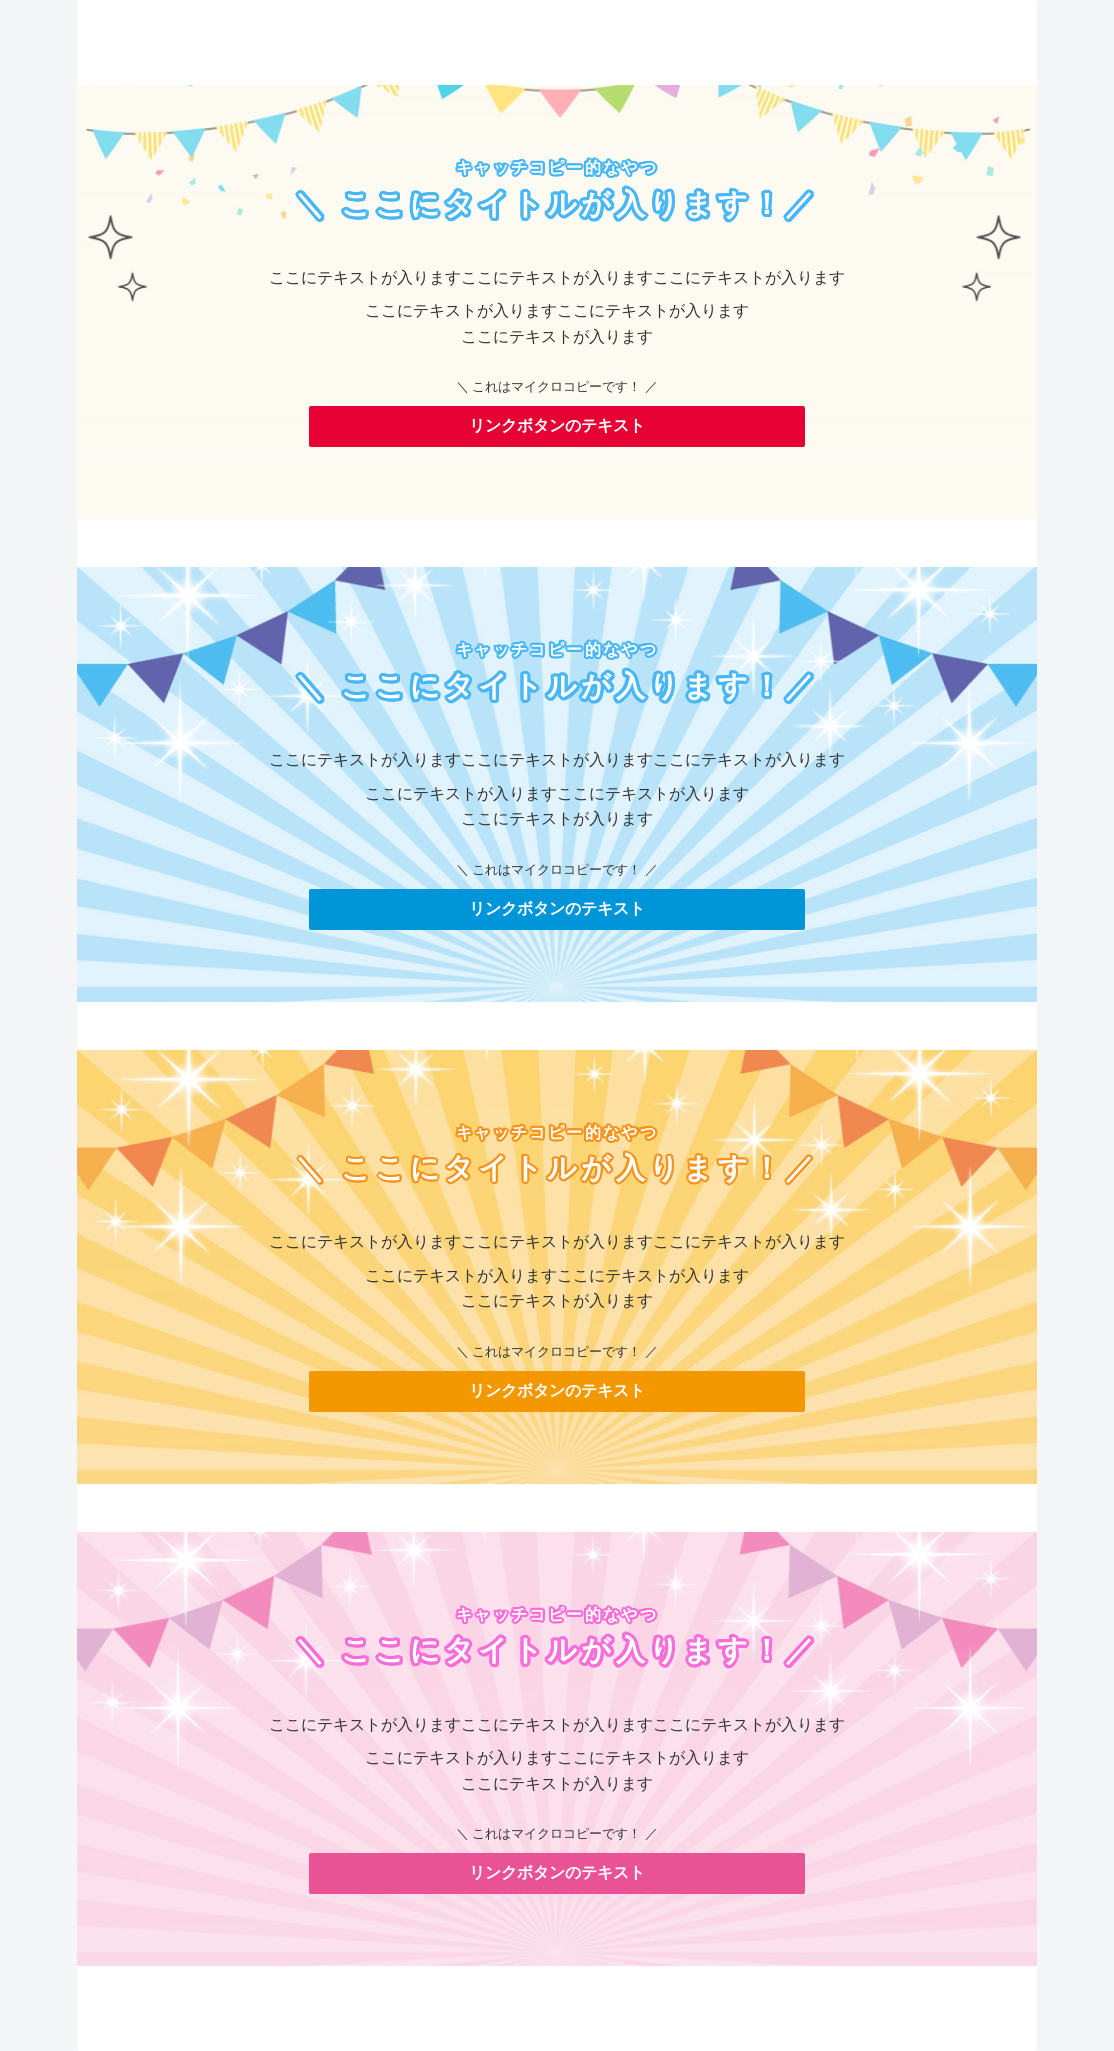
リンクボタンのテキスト (557, 425)
